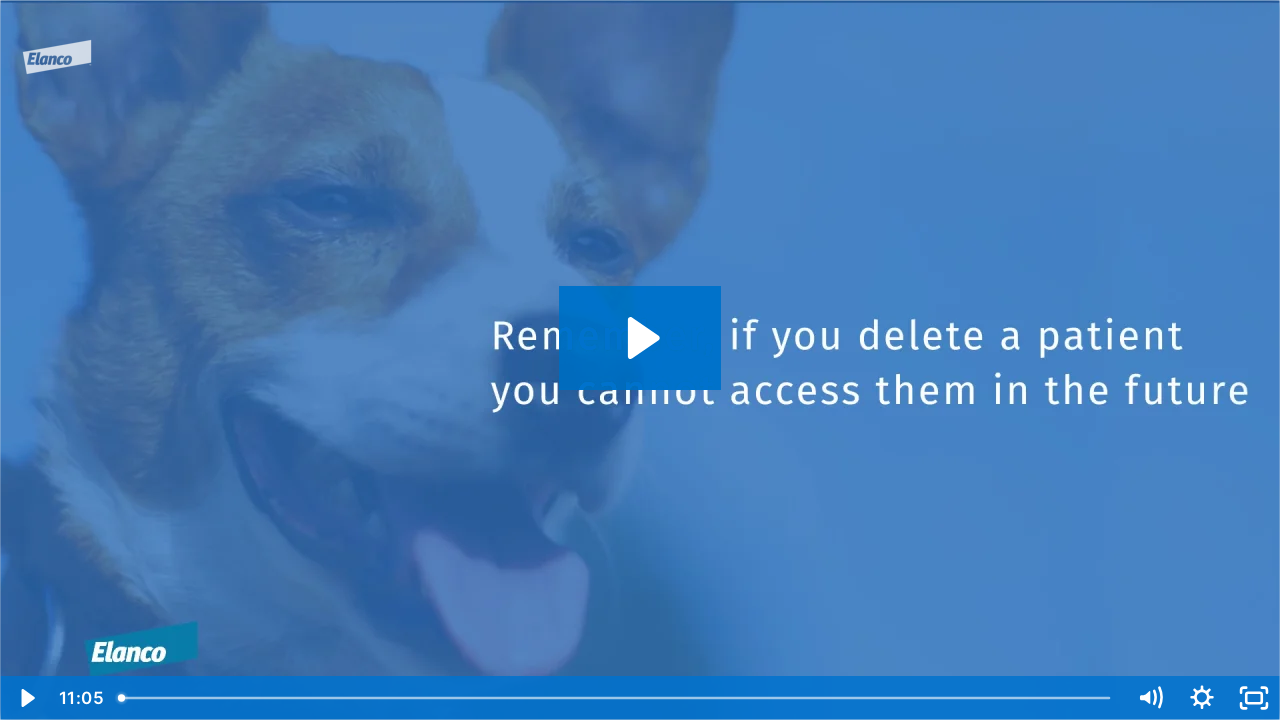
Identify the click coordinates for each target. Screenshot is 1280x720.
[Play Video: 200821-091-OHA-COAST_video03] (640, 338)
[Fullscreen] (1254, 698)
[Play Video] (26, 698)
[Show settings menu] (1202, 698)
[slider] (616, 698)
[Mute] (1150, 698)
